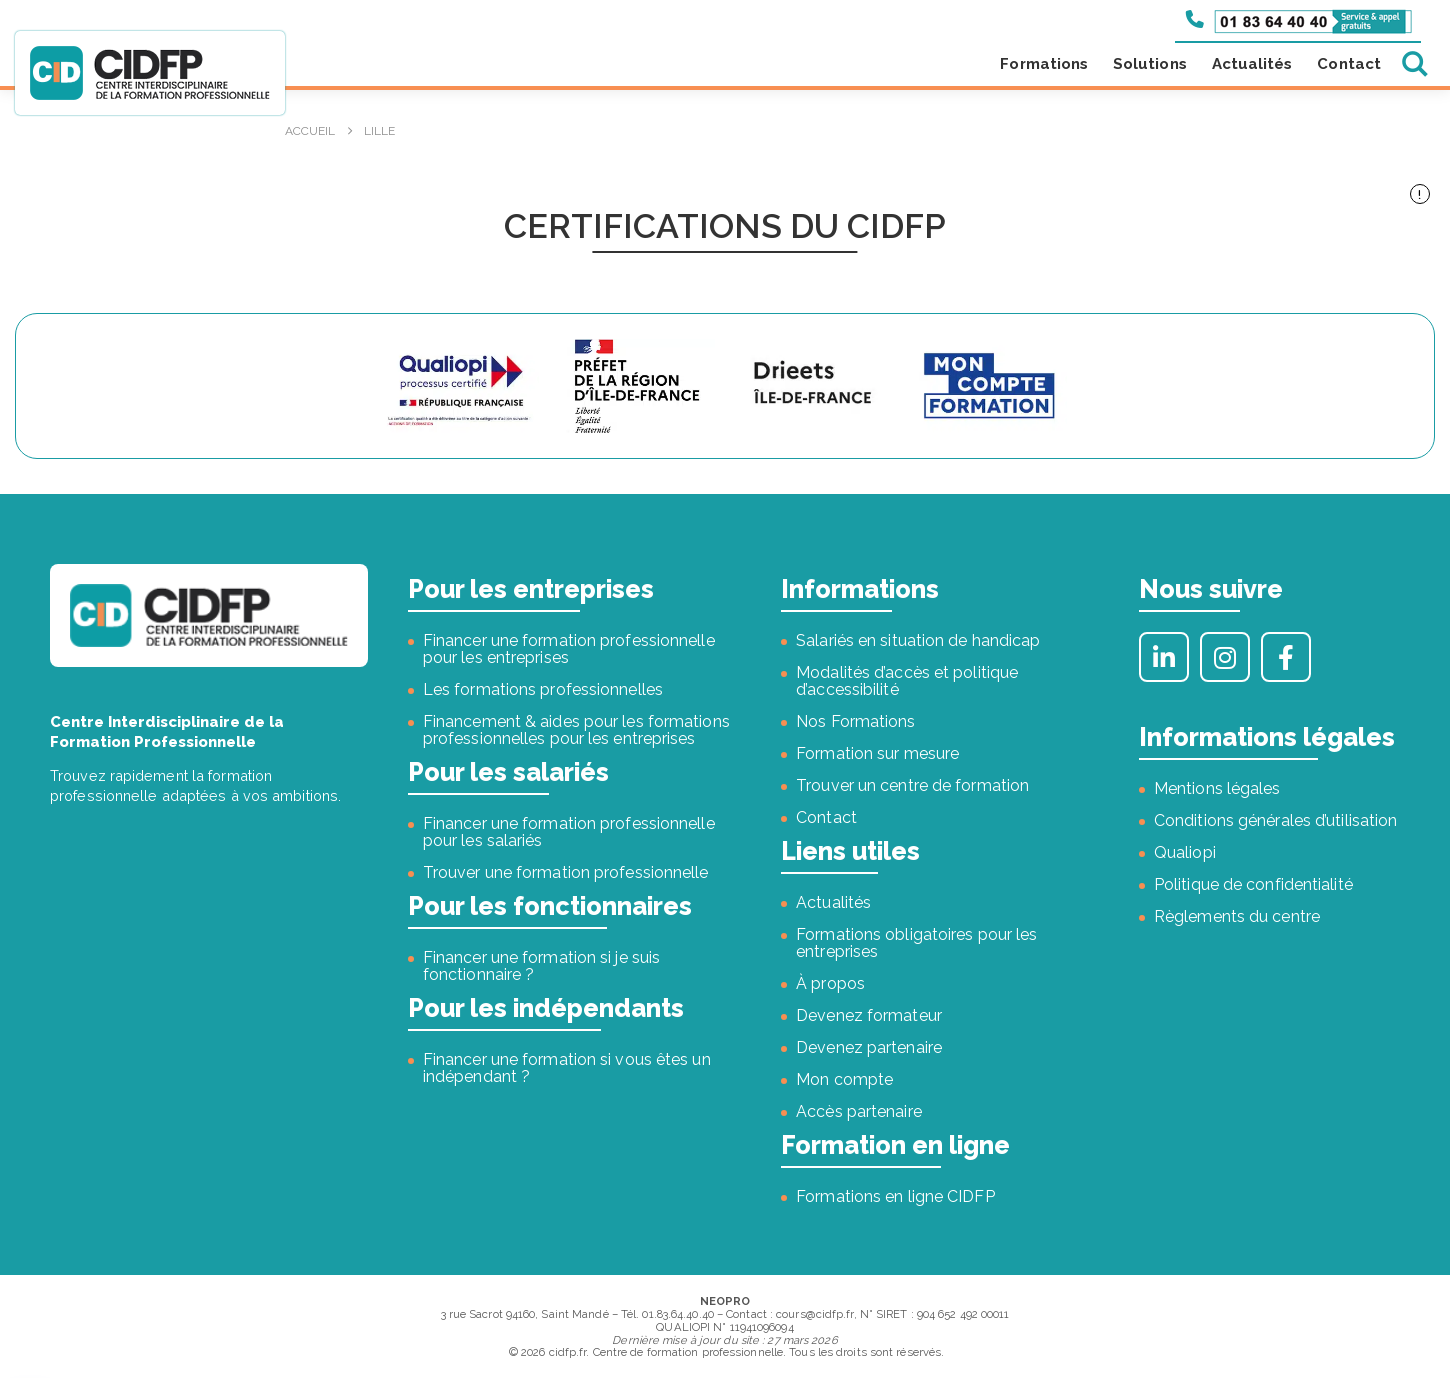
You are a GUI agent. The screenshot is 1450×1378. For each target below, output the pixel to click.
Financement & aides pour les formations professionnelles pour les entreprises (576, 730)
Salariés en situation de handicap (918, 640)
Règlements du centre (1237, 916)
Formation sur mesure (877, 753)
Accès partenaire (859, 1111)
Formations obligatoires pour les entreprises (916, 943)
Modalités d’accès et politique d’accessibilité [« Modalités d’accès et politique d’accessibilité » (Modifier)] (907, 681)
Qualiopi (1185, 852)
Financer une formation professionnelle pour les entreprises (569, 649)
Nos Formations (855, 721)
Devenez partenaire (869, 1047)
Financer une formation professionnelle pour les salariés (569, 832)
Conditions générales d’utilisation (1275, 820)
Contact (1349, 64)
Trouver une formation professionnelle (566, 872)
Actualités (1252, 64)
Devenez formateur (869, 1015)
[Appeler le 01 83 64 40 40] (1299, 20)
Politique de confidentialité (1253, 884)
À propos (830, 983)
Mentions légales (1217, 788)
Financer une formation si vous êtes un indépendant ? (567, 1068)
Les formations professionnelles (543, 689)
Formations (1044, 64)
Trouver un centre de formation (912, 785)
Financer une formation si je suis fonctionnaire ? (541, 966)
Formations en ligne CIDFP (895, 1196)
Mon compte (844, 1079)
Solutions (1150, 64)
